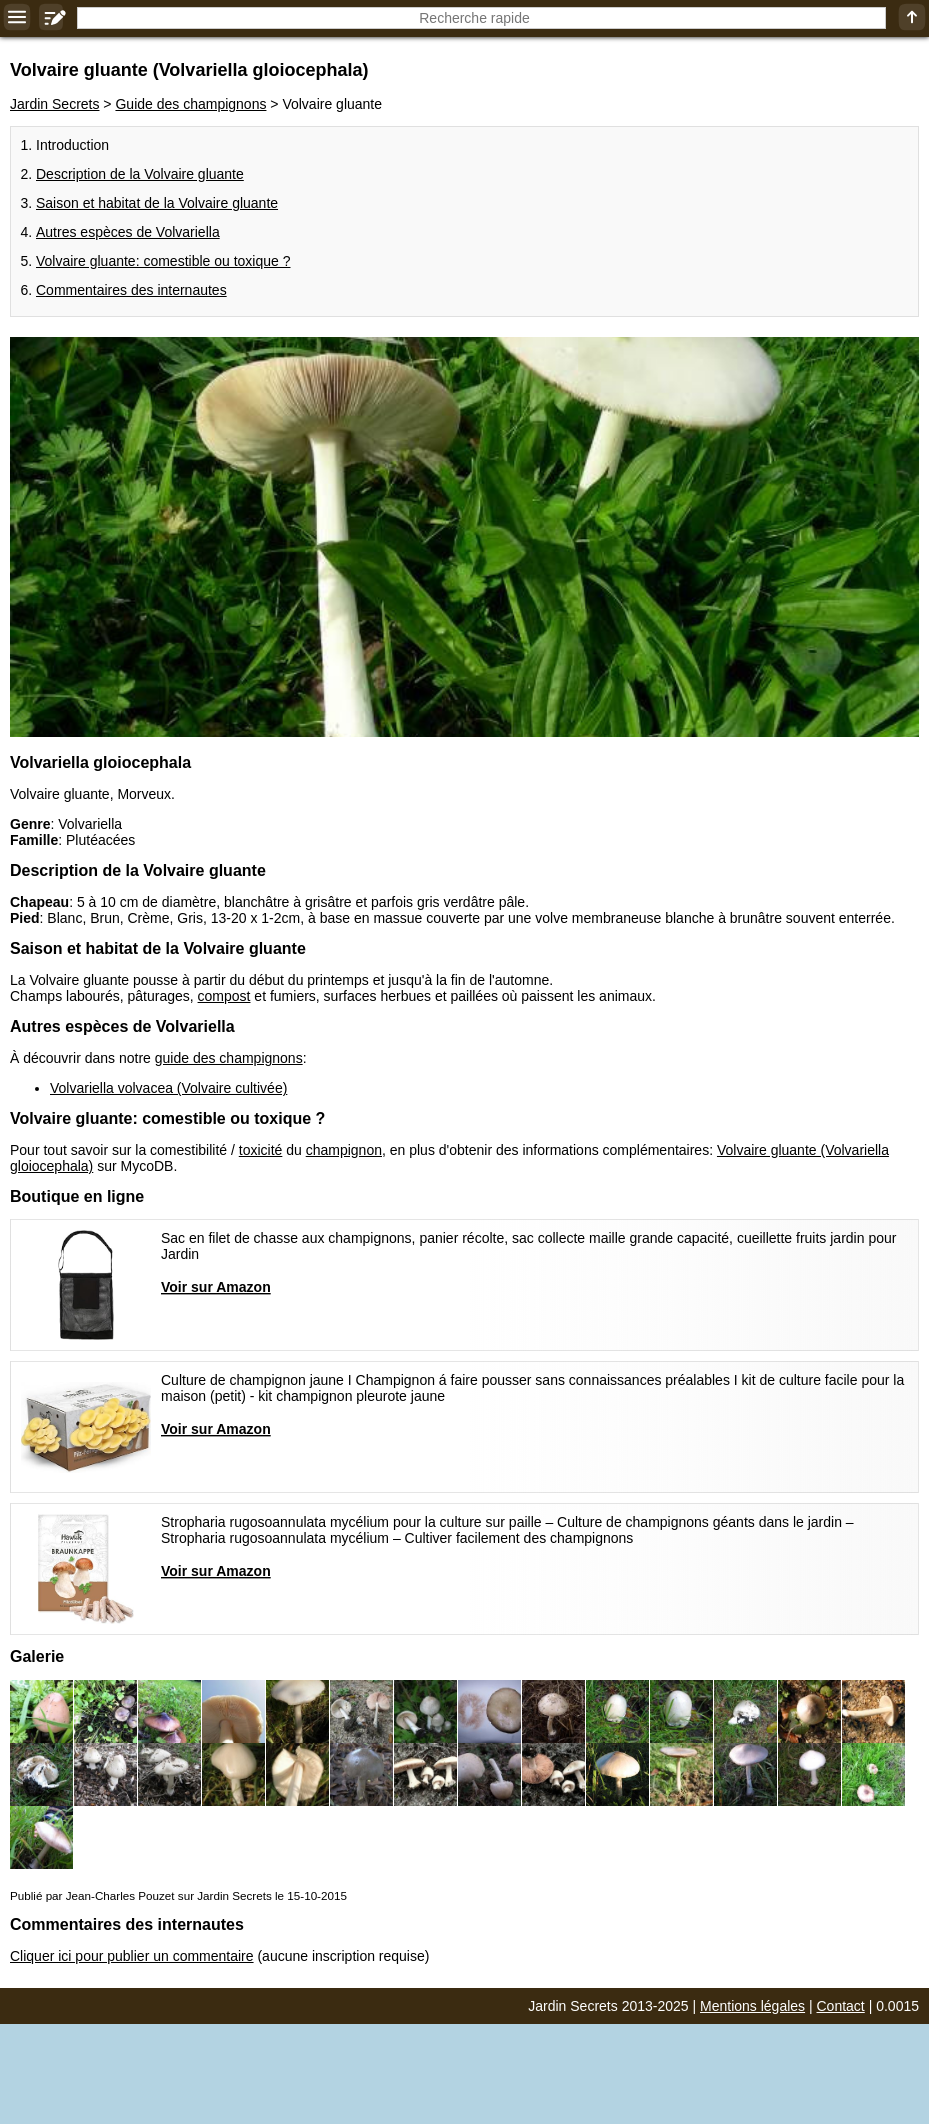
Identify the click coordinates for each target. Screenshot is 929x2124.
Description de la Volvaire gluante (140, 174)
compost (224, 996)
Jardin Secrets (54, 104)
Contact (841, 2006)
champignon (344, 1150)
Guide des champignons (190, 104)
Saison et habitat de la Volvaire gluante (157, 203)
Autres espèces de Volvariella (128, 232)
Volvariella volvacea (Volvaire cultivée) (168, 1088)
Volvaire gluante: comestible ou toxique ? (163, 261)
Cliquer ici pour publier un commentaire (132, 1956)
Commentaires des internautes (131, 290)
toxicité (261, 1150)
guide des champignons (229, 1058)
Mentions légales (752, 2006)
